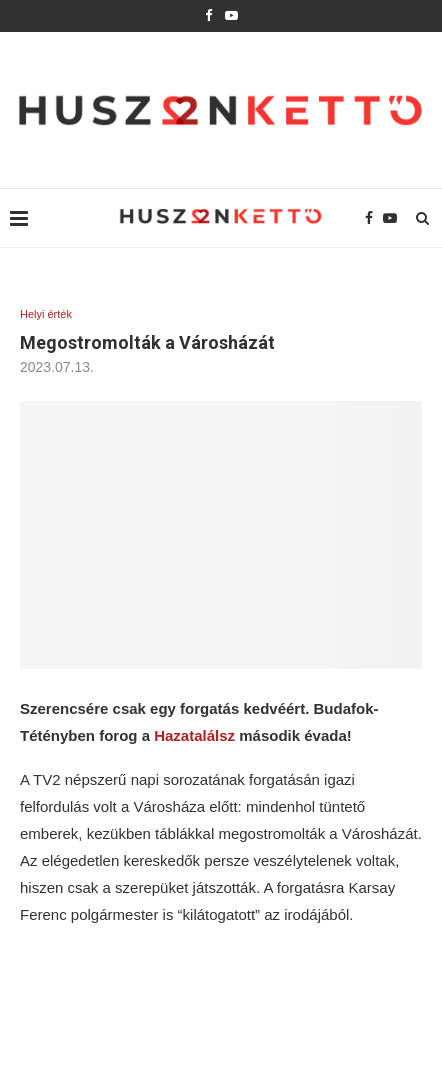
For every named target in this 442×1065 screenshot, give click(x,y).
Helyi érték (46, 314)
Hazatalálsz (194, 735)
